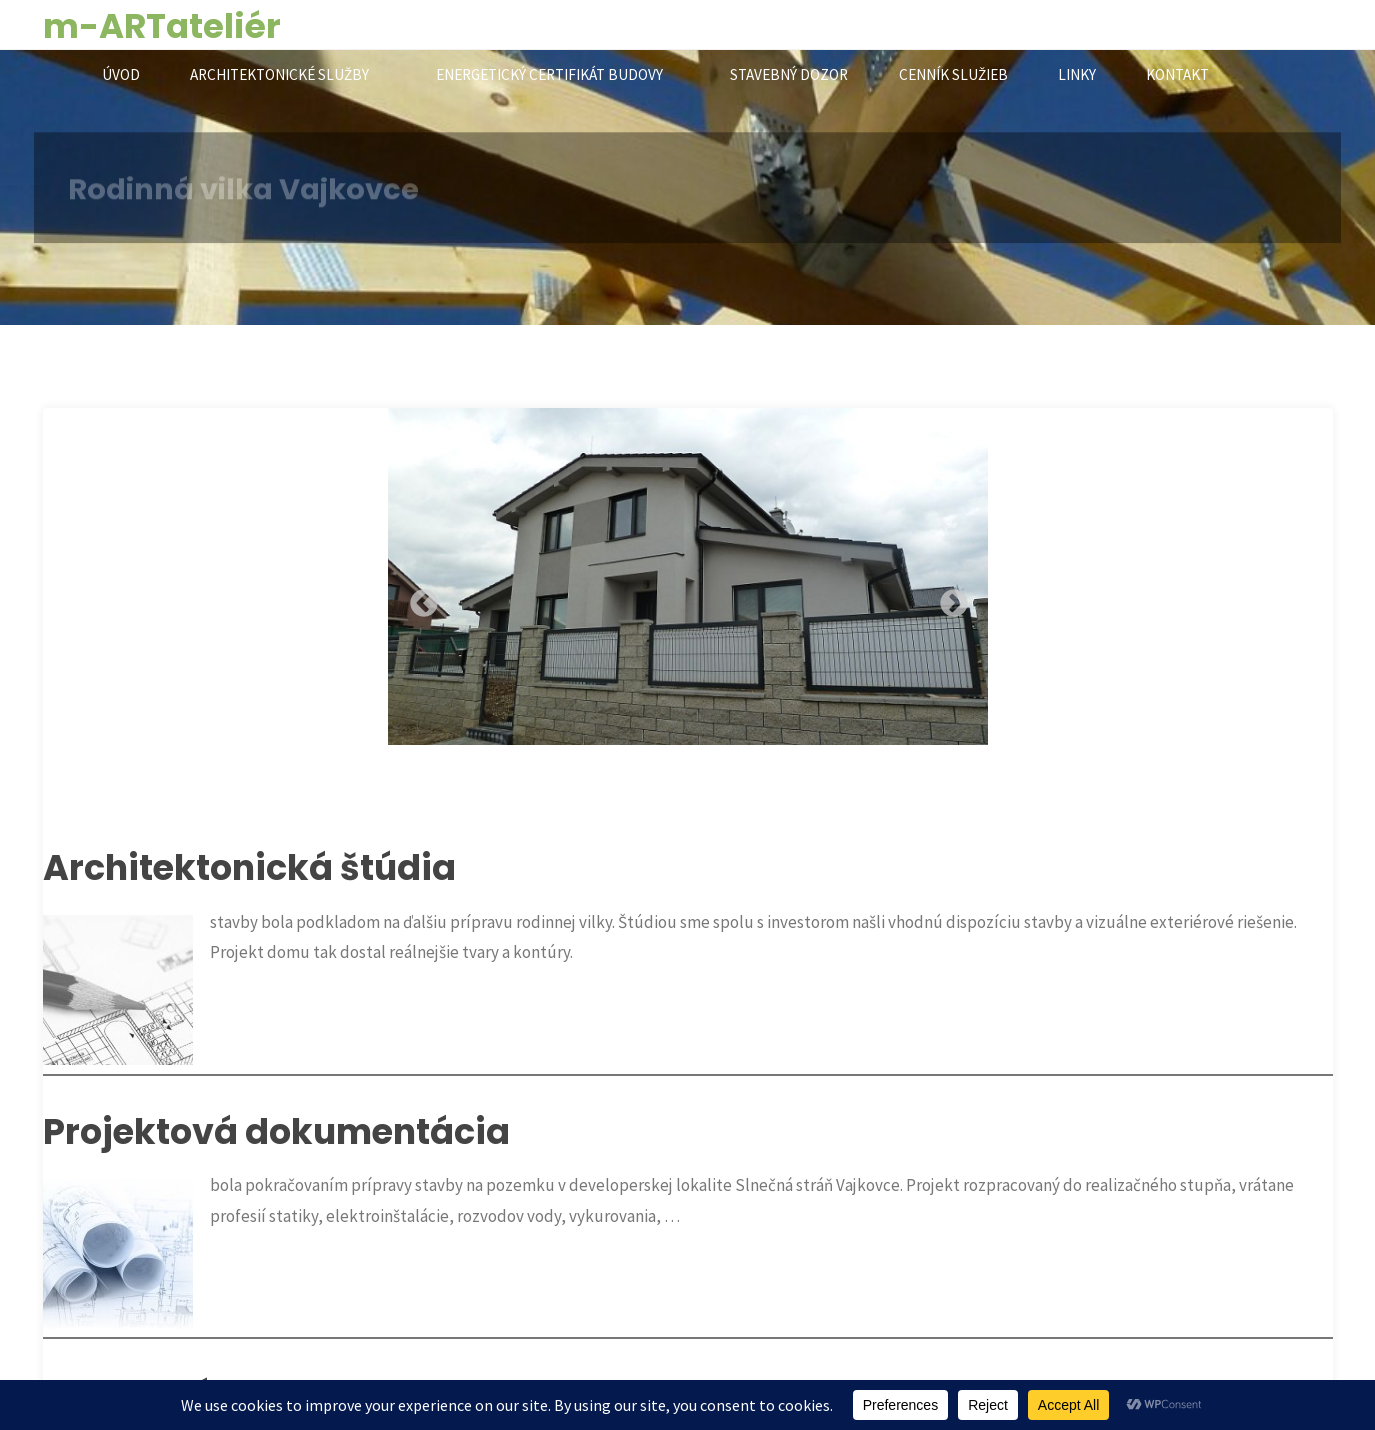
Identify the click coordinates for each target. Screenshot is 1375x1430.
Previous (418, 598)
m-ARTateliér (162, 26)
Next (948, 598)
